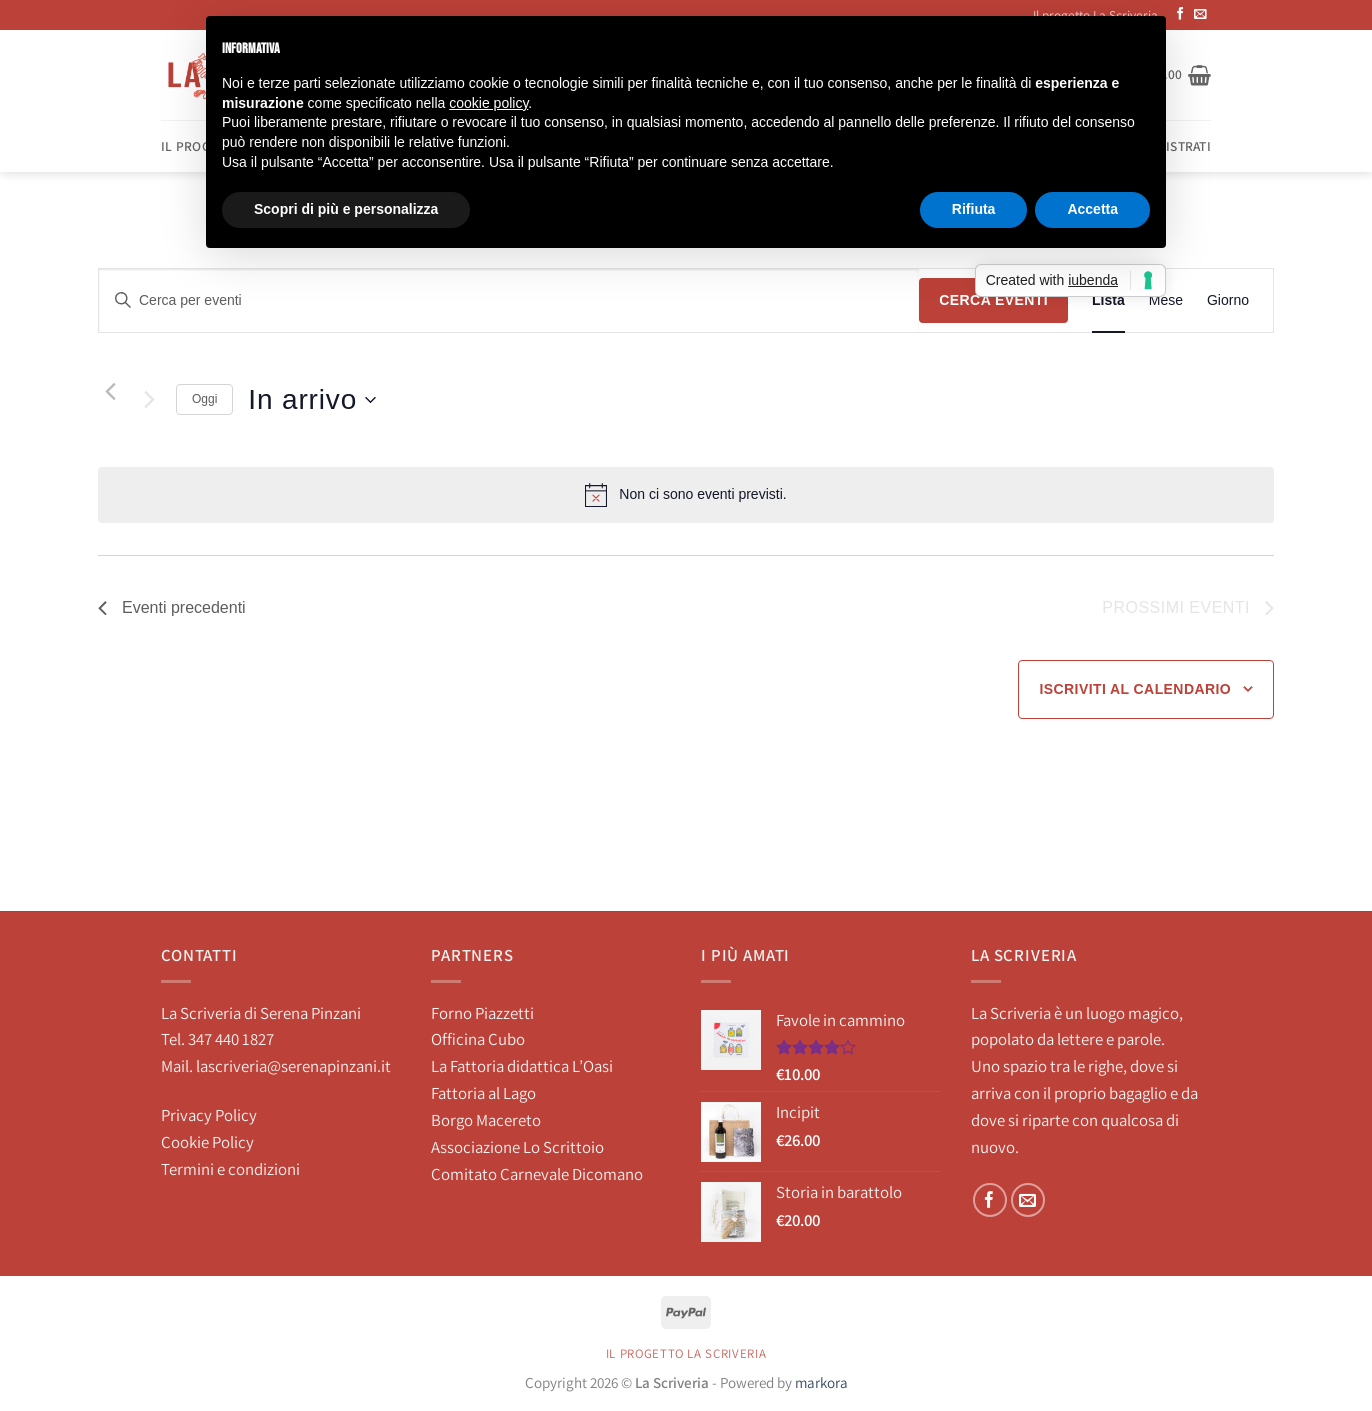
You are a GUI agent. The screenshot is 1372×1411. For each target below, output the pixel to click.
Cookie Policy (207, 1142)
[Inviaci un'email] (1200, 15)
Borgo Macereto (486, 1120)
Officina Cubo (478, 1039)
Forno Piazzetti (482, 1013)
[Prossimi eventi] (149, 400)
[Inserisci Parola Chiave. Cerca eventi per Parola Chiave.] (509, 300)
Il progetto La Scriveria (686, 1353)
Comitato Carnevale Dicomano (537, 1174)
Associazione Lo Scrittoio (517, 1147)
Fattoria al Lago (483, 1093)
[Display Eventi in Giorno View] (1228, 300)
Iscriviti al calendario (1135, 689)
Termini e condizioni (230, 1169)
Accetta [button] (1092, 209)
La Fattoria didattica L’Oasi (522, 1066)
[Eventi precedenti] (110, 392)
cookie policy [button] (488, 103)
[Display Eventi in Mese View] (1166, 300)
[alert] (686, 495)
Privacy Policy (209, 1115)
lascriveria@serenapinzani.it (293, 1066)
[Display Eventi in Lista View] (1108, 300)
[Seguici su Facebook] (990, 1200)
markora (821, 1382)
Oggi (204, 399)
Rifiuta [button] (974, 209)
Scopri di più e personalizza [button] (346, 209)
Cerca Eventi (993, 300)
